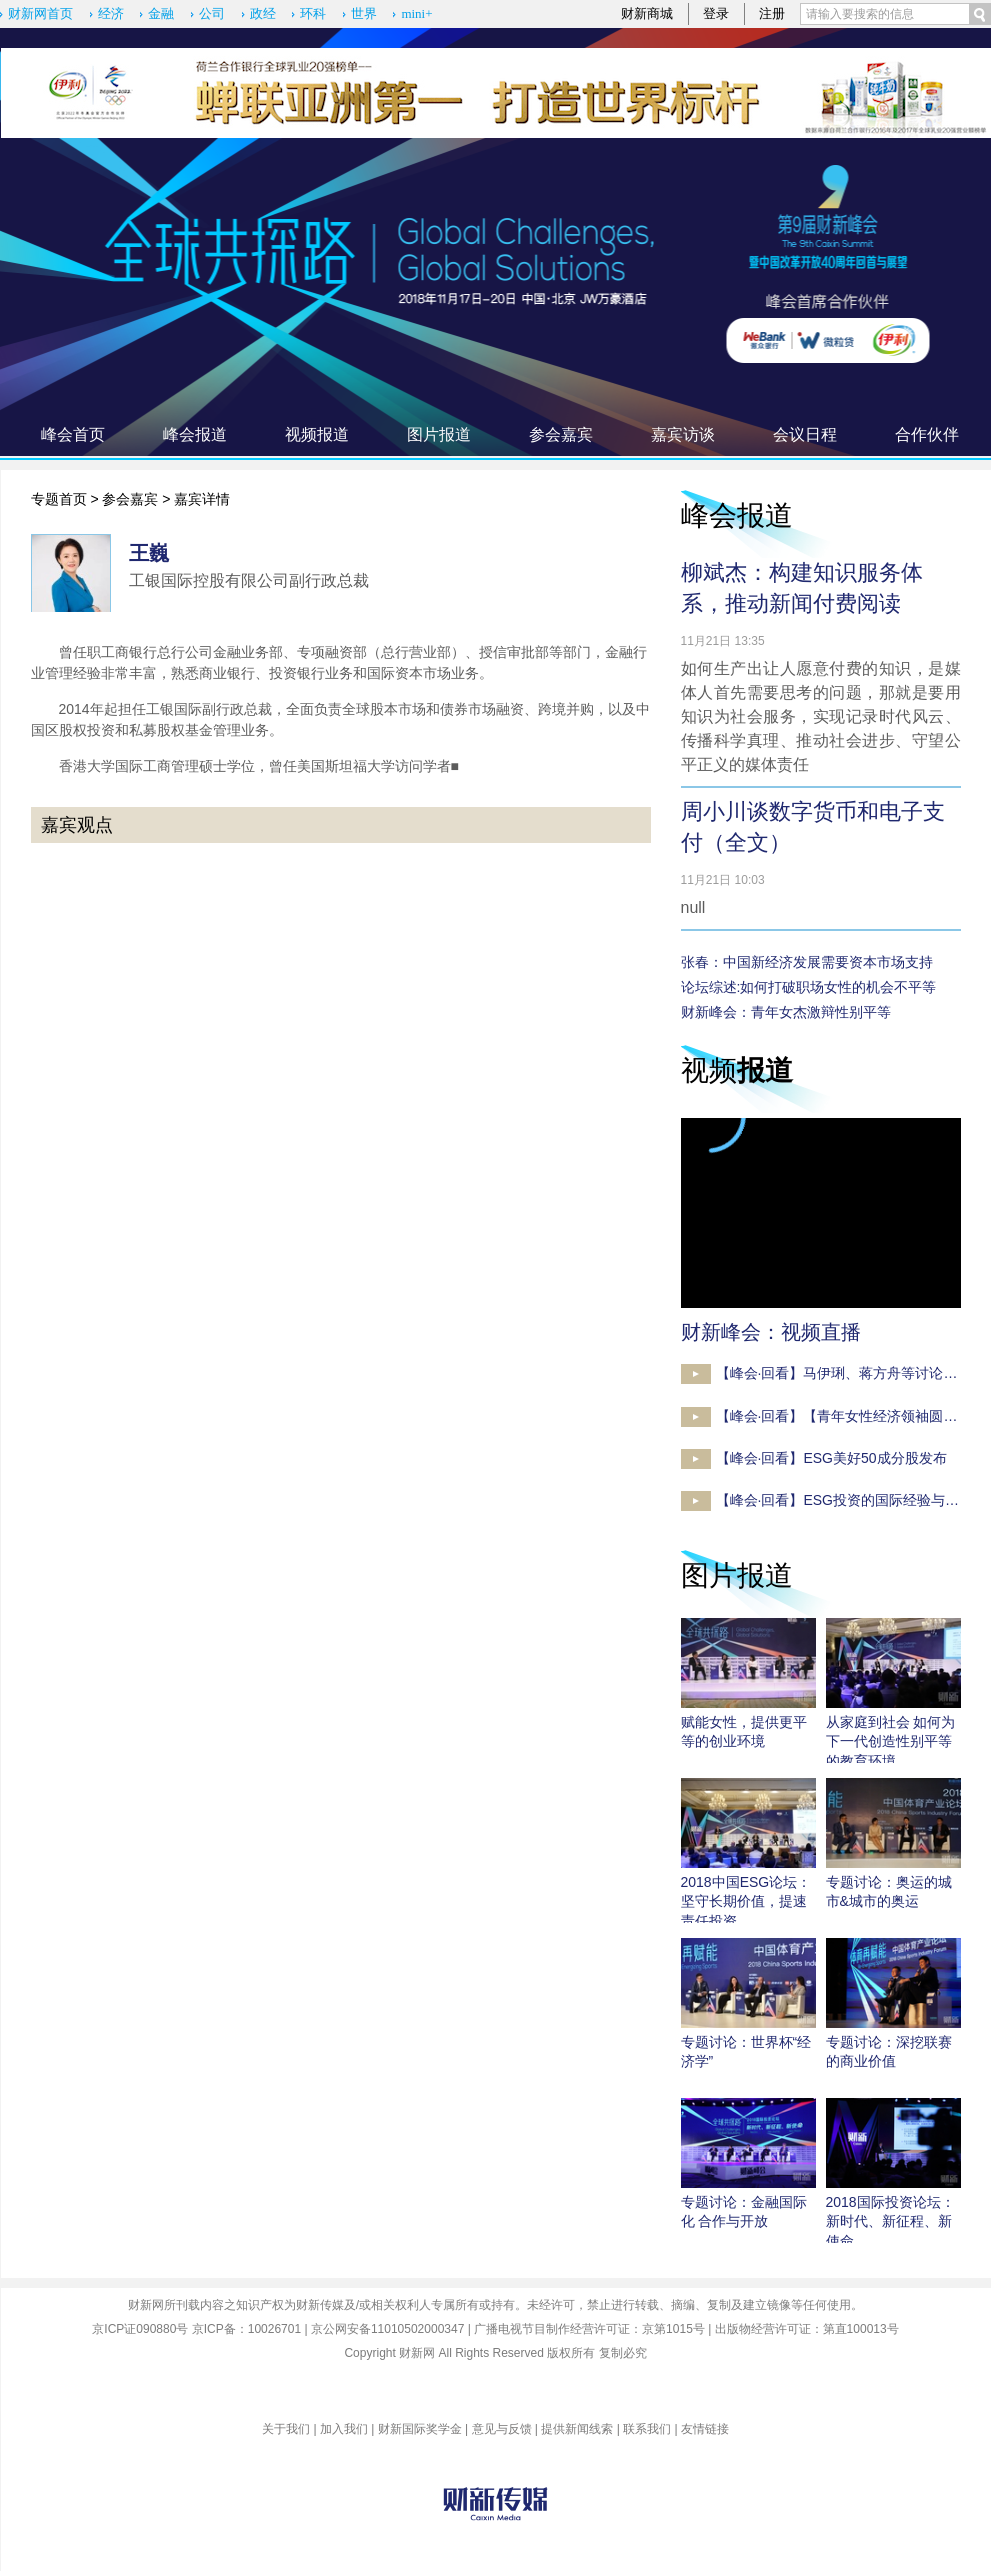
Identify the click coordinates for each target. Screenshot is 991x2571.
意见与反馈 (502, 2429)
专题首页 (59, 499)
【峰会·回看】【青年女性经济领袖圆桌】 (844, 1416)
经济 (111, 13)
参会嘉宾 (561, 434)
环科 (313, 13)
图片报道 (439, 434)
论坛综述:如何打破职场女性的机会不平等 (809, 987)
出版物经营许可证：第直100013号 (807, 2329)
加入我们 (344, 2429)
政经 (263, 13)
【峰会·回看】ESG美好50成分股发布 (831, 1458)
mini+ (416, 13)
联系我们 (647, 2429)
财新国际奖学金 (420, 2429)
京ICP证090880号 (140, 2329)
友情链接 (705, 2429)
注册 (772, 13)
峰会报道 (195, 434)
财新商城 (647, 13)
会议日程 (805, 434)
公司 (212, 13)
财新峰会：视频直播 (771, 1332)
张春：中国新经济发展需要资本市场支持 (807, 962)
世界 (364, 13)
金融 (161, 13)
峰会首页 (73, 434)
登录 (716, 13)
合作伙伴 (927, 434)
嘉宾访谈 (683, 434)
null (693, 907)
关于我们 (286, 2429)
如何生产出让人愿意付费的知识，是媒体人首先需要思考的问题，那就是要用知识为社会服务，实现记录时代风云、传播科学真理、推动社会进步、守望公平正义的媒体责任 (821, 716)
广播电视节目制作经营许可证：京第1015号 (589, 2329)
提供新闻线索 (577, 2429)
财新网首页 (40, 13)
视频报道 (317, 434)
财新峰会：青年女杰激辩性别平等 (786, 1012)
